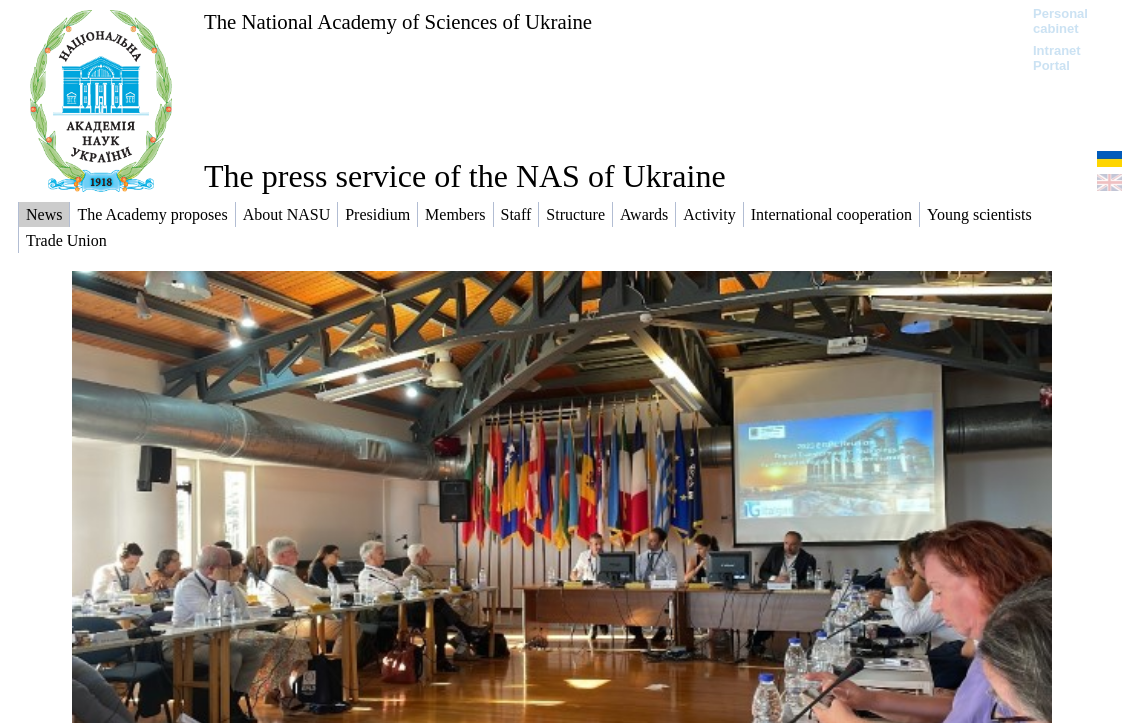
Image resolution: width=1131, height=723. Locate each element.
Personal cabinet (1060, 21)
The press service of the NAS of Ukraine (465, 176)
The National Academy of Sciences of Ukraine (398, 21)
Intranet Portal (1057, 58)
